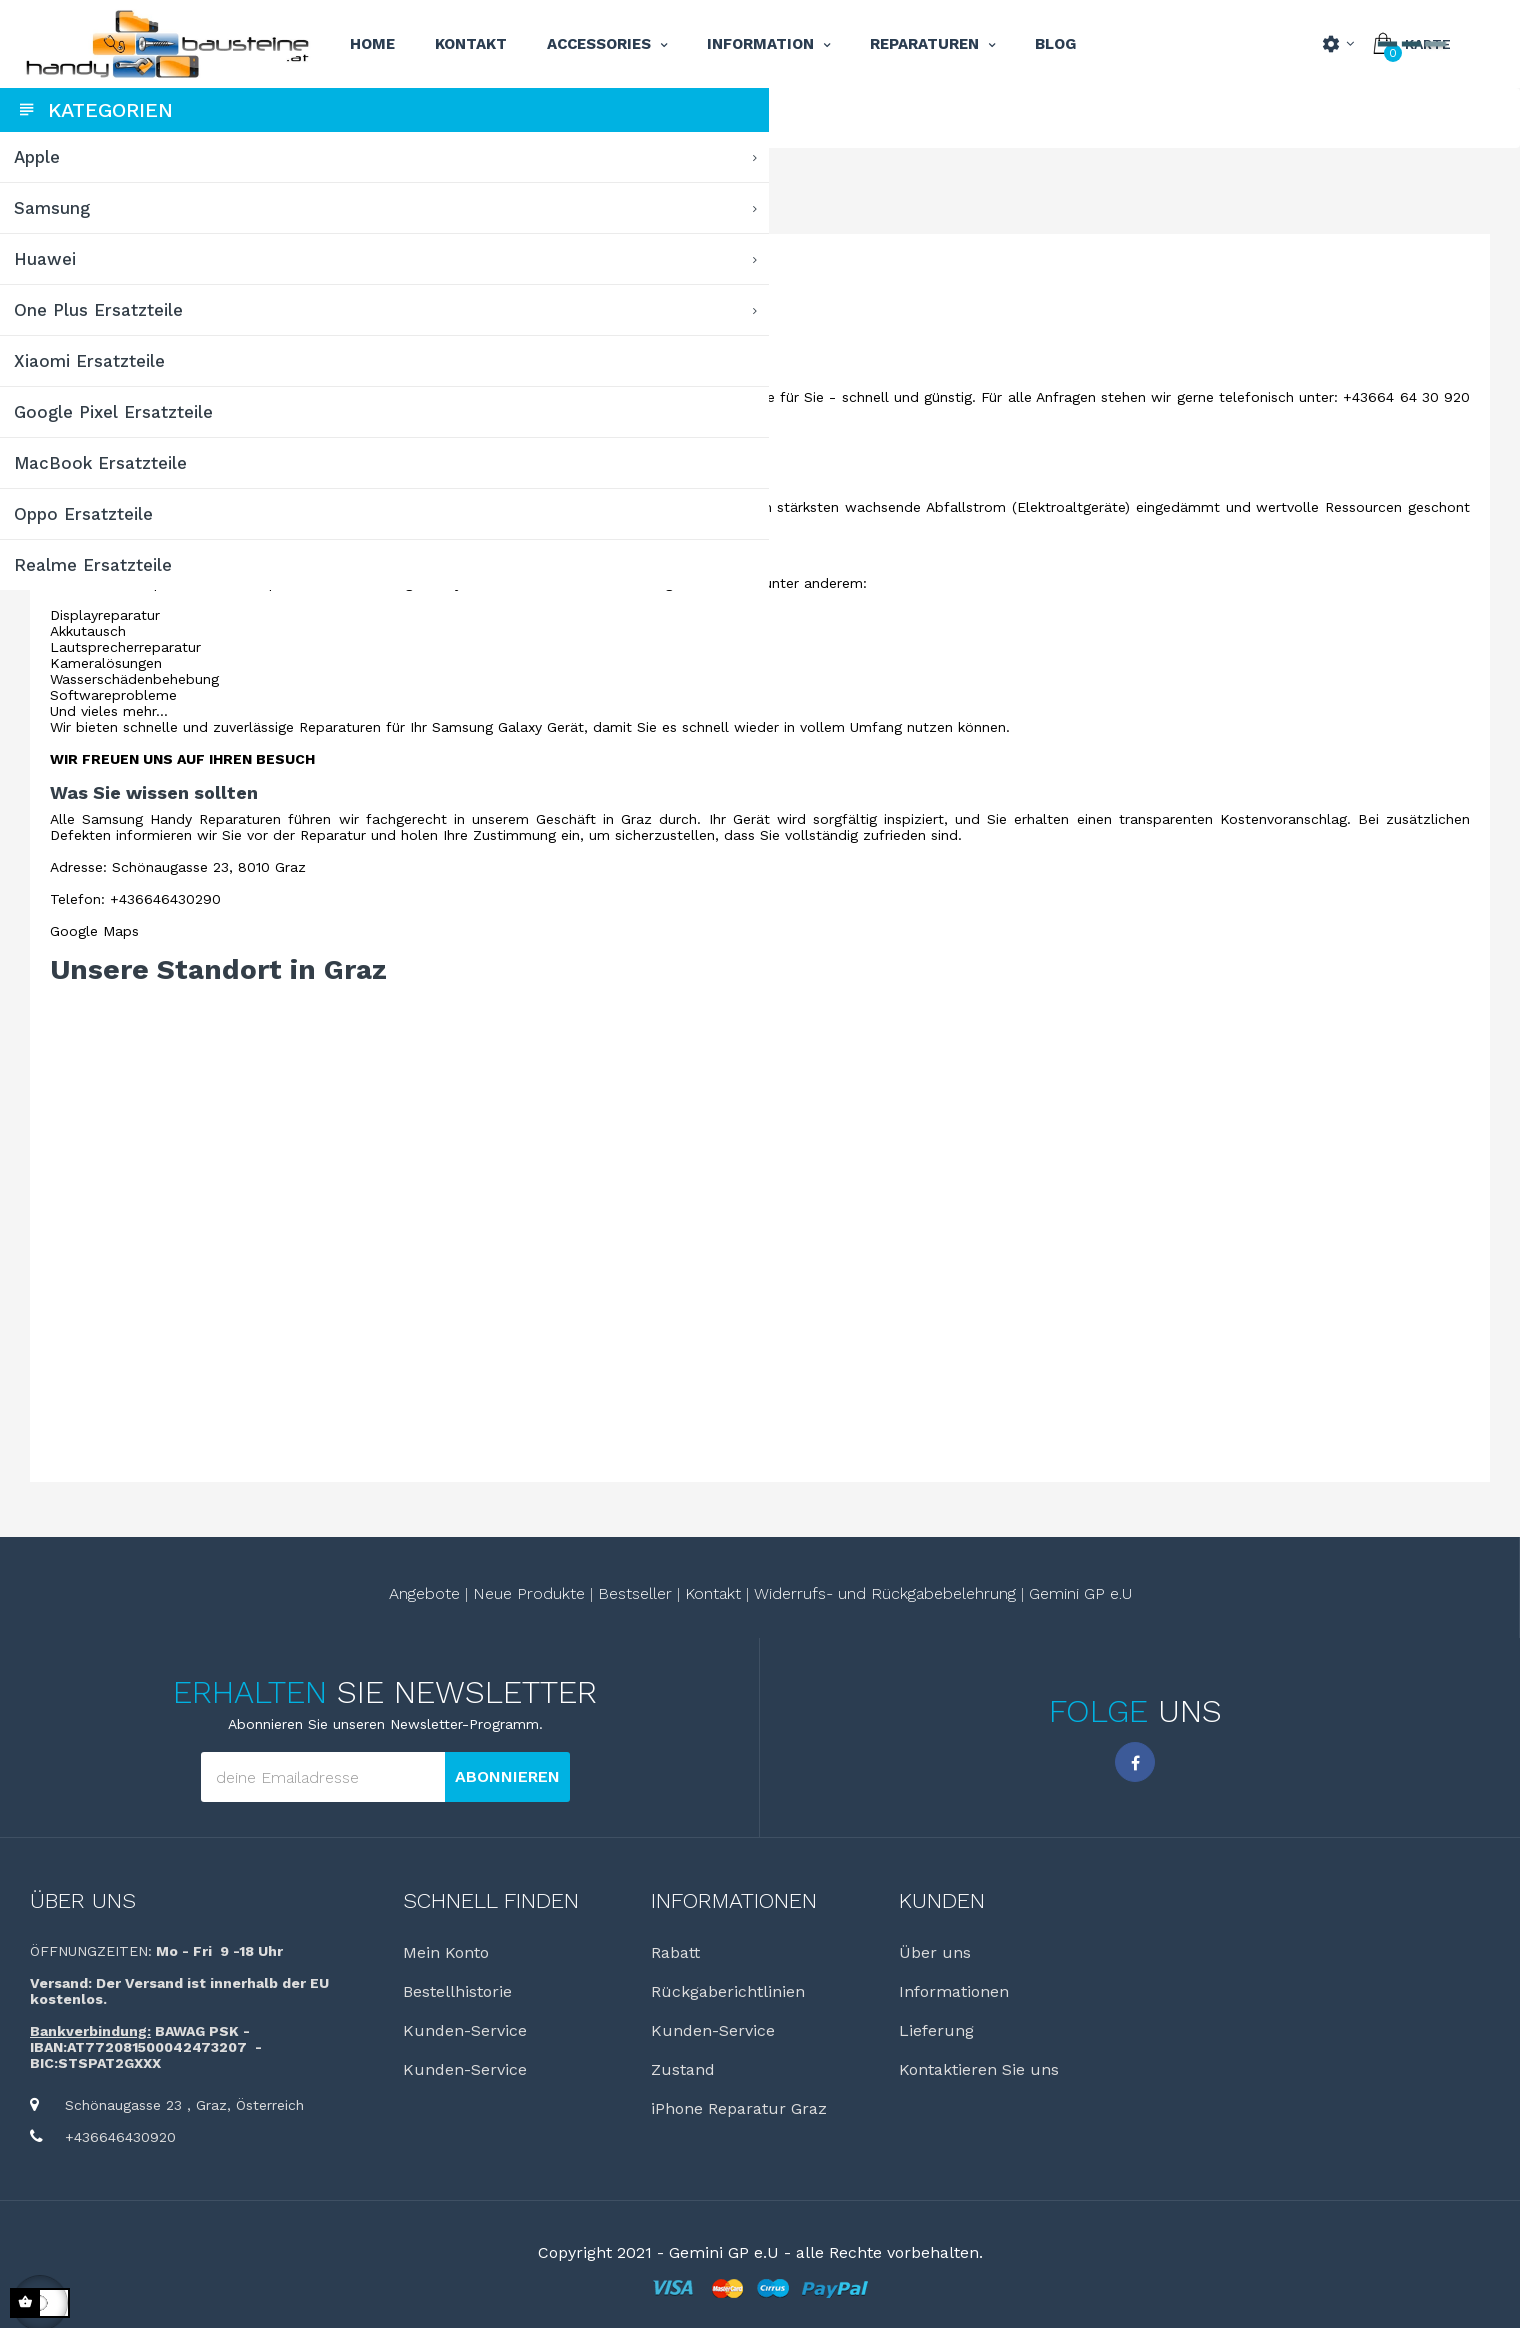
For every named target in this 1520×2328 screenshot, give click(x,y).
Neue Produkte (654, 1593)
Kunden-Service (652, 2030)
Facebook (1198, 1762)
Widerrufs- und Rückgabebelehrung (1010, 1593)
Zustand (829, 2069)
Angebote (549, 1593)
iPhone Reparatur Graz (885, 2108)
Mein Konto (633, 1952)
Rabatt (821, 1952)
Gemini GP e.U (1205, 1593)
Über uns (333, 1900)
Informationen (1058, 1991)
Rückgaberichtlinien (874, 1991)
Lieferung (1040, 2030)
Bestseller (760, 1593)
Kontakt (838, 1593)
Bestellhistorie (644, 1991)
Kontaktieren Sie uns (1083, 2069)
